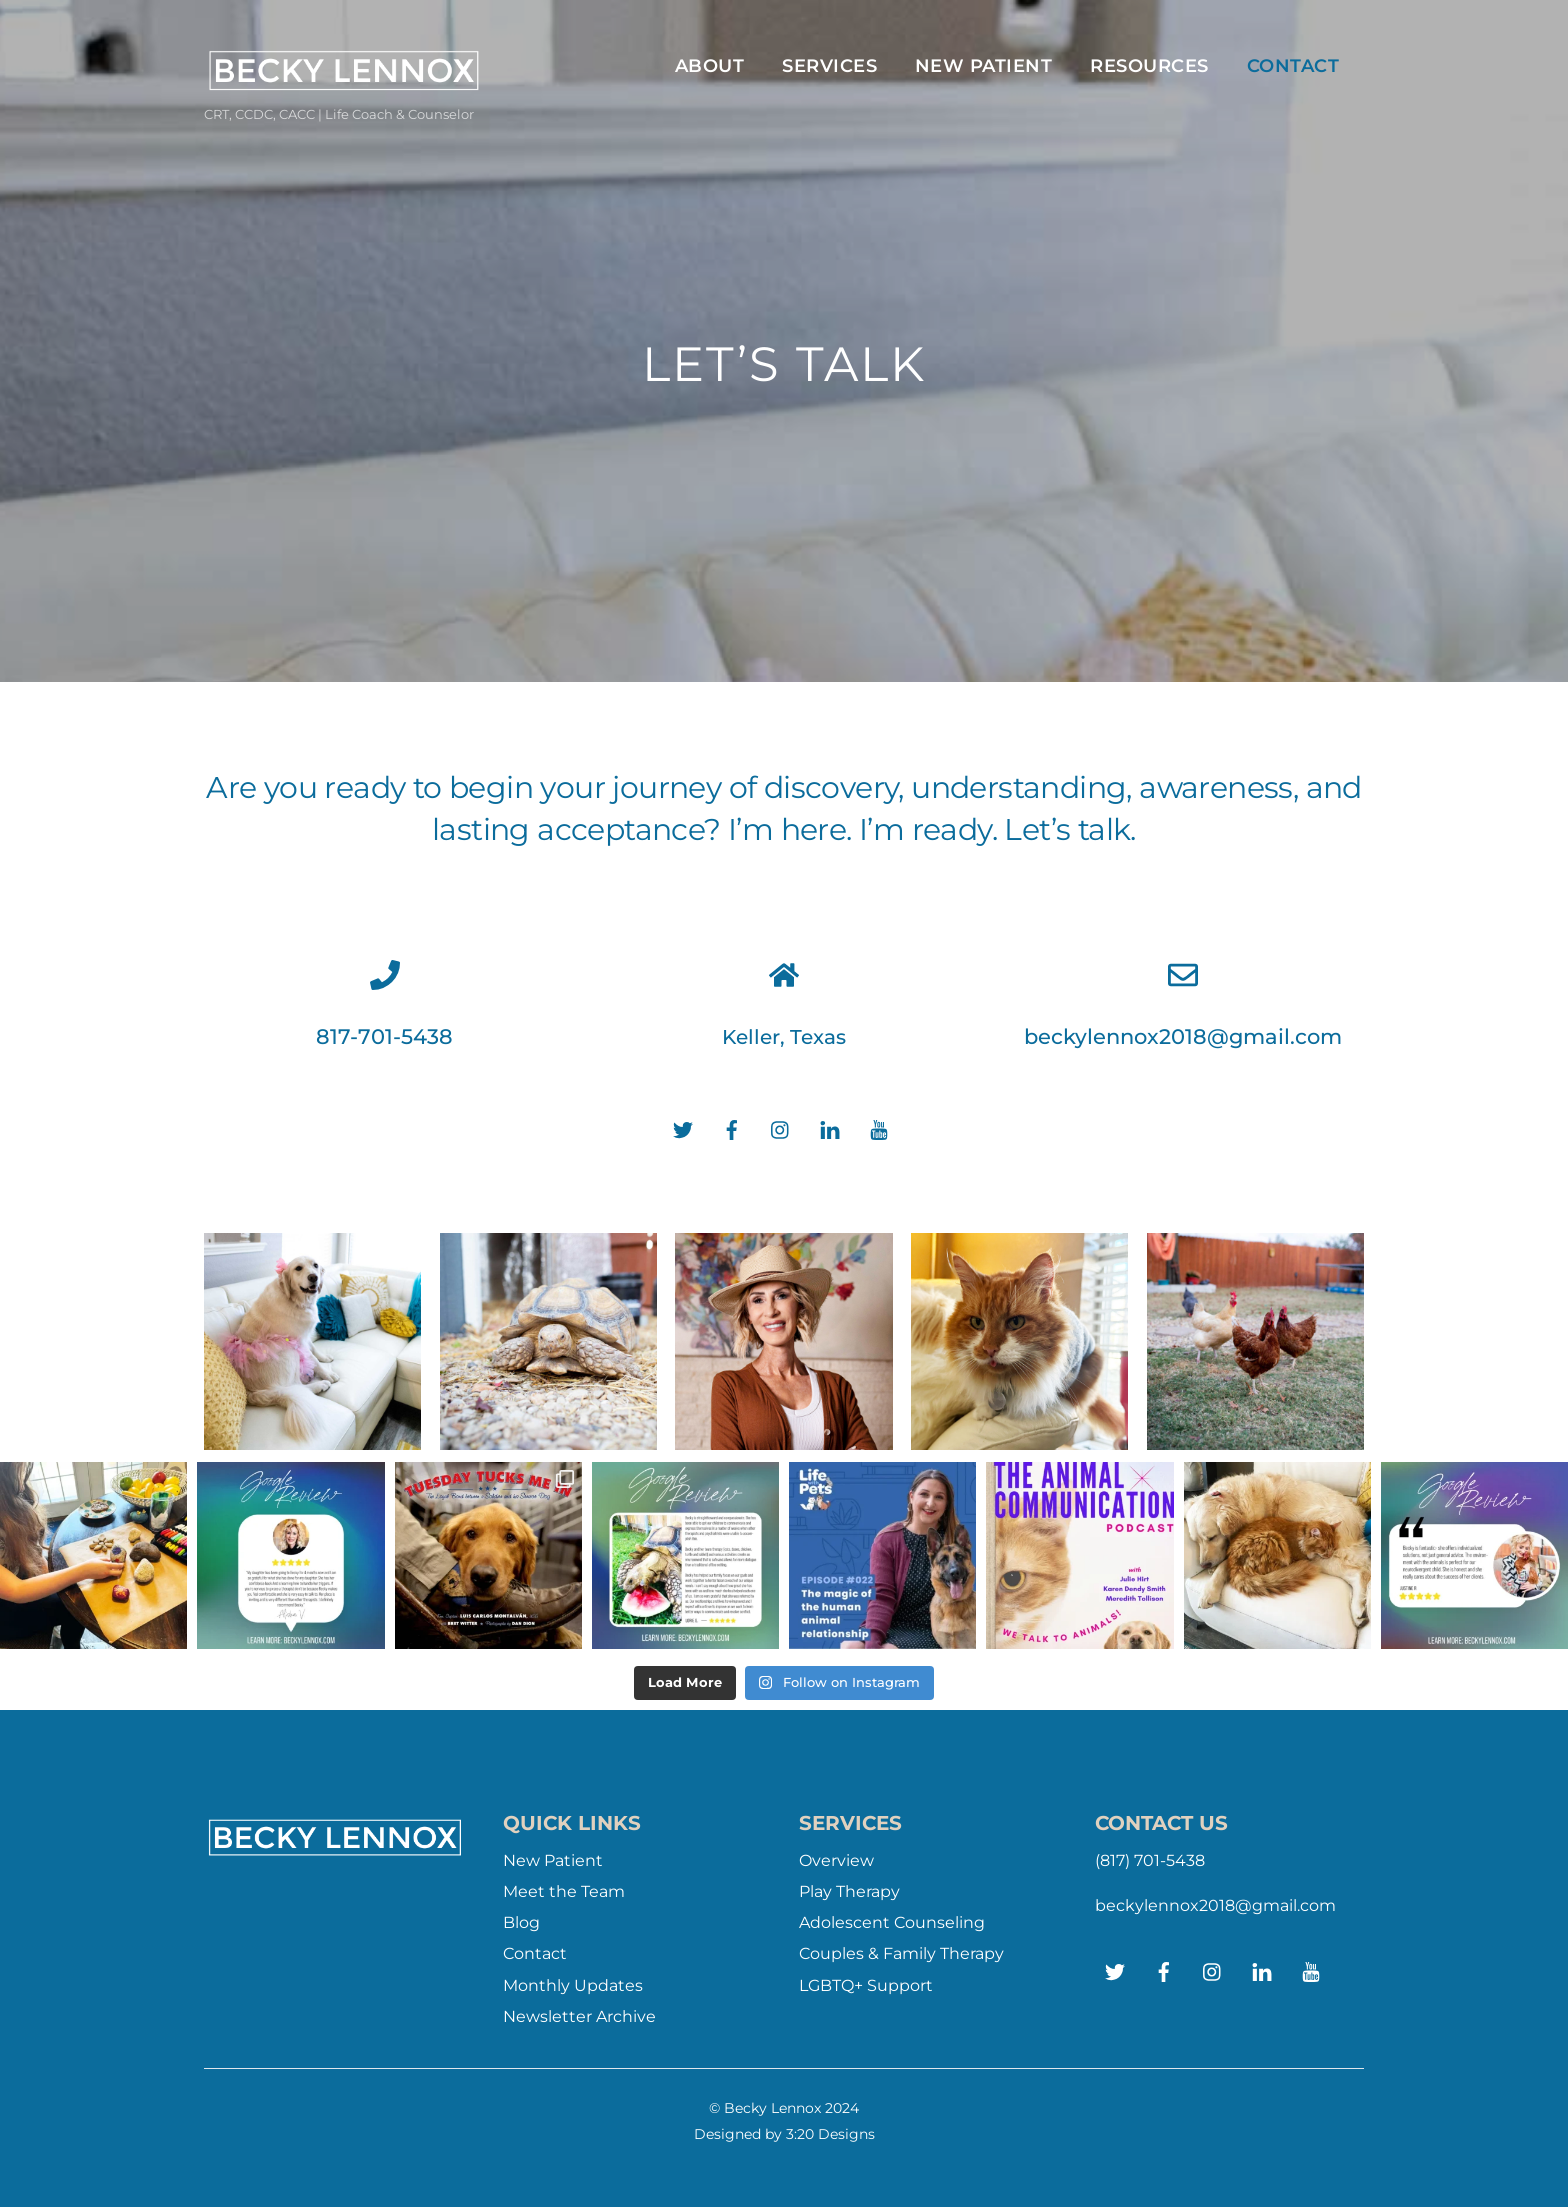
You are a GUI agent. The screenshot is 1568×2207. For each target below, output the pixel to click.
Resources (1149, 66)
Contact (1293, 66)
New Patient (984, 66)
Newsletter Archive (579, 2016)
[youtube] (879, 1128)
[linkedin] (830, 1128)
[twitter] (683, 1128)
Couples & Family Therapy (901, 1953)
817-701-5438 (384, 1036)
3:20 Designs (830, 2134)
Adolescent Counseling (892, 1922)
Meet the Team (564, 1891)
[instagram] (781, 1128)
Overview (836, 1860)
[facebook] (732, 1128)
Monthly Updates (573, 1985)
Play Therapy (849, 1891)
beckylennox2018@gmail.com (1183, 1036)
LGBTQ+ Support (866, 1985)
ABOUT (710, 66)
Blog (521, 1922)
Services (829, 66)
